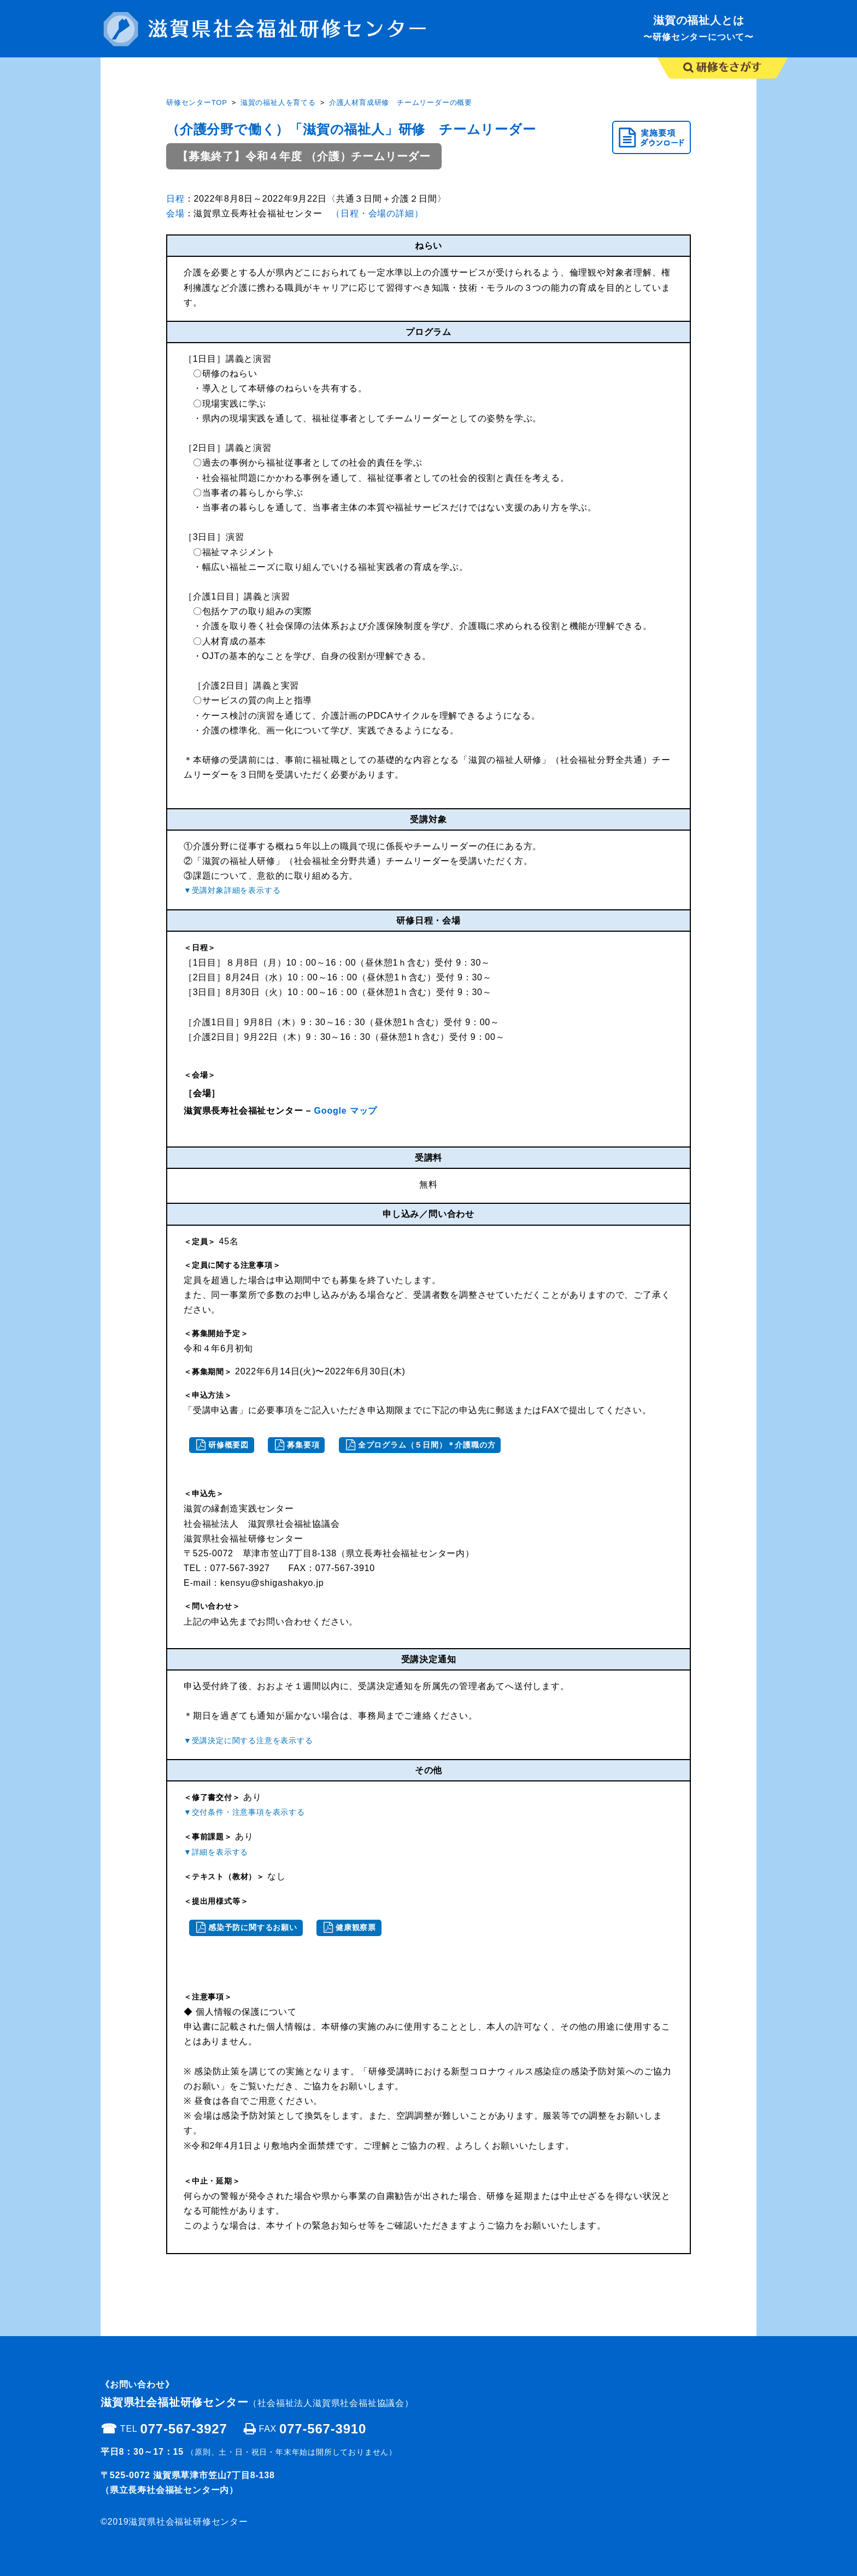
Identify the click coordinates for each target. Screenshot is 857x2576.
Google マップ (344, 1110)
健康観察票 (356, 1927)
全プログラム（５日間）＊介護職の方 (427, 1444)
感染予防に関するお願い (252, 1927)
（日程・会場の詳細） (377, 213)
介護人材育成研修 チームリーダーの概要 (400, 102)
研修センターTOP (196, 102)
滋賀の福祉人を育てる (278, 102)
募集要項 (303, 1444)
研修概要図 (228, 1444)
